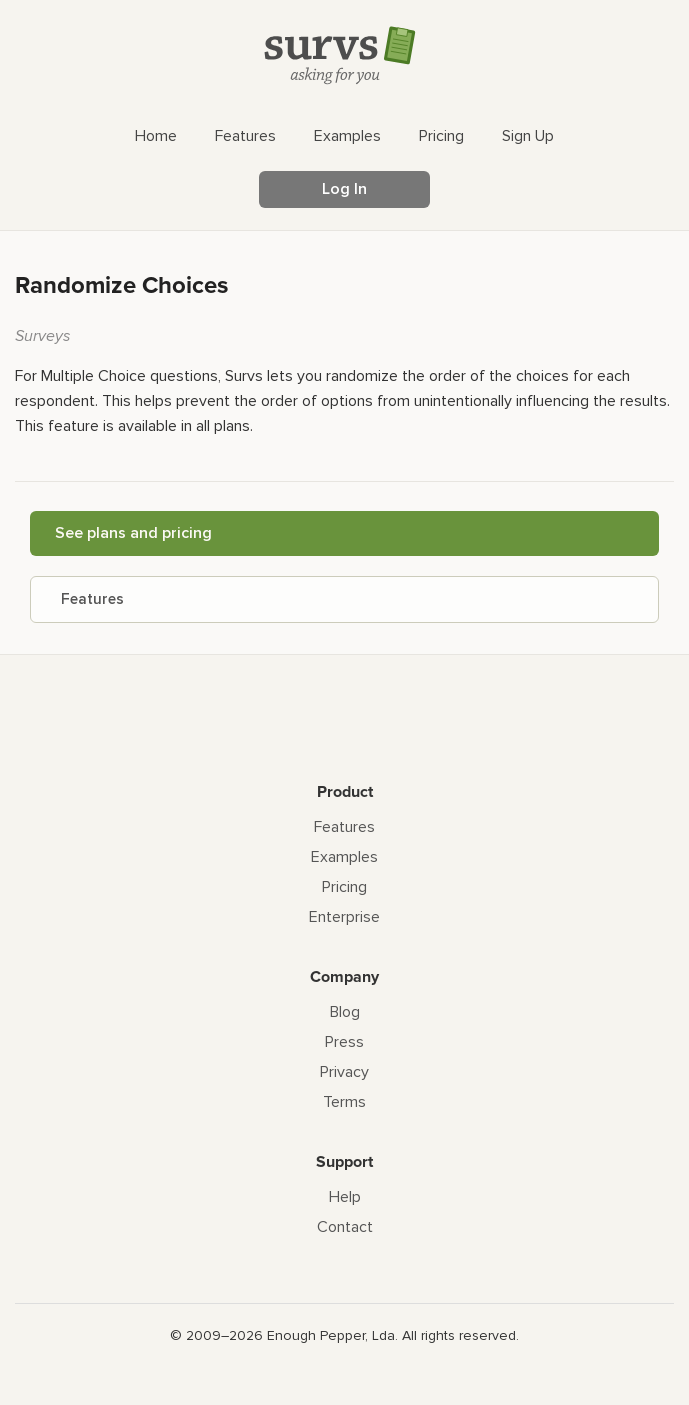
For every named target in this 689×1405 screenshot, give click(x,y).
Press (344, 1042)
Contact (345, 1227)
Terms (344, 1102)
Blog (345, 1012)
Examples (344, 857)
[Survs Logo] (345, 59)
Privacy (344, 1072)
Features (92, 599)
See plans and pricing (133, 533)
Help (345, 1197)
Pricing (344, 887)
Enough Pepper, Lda (331, 1335)
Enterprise (344, 917)
